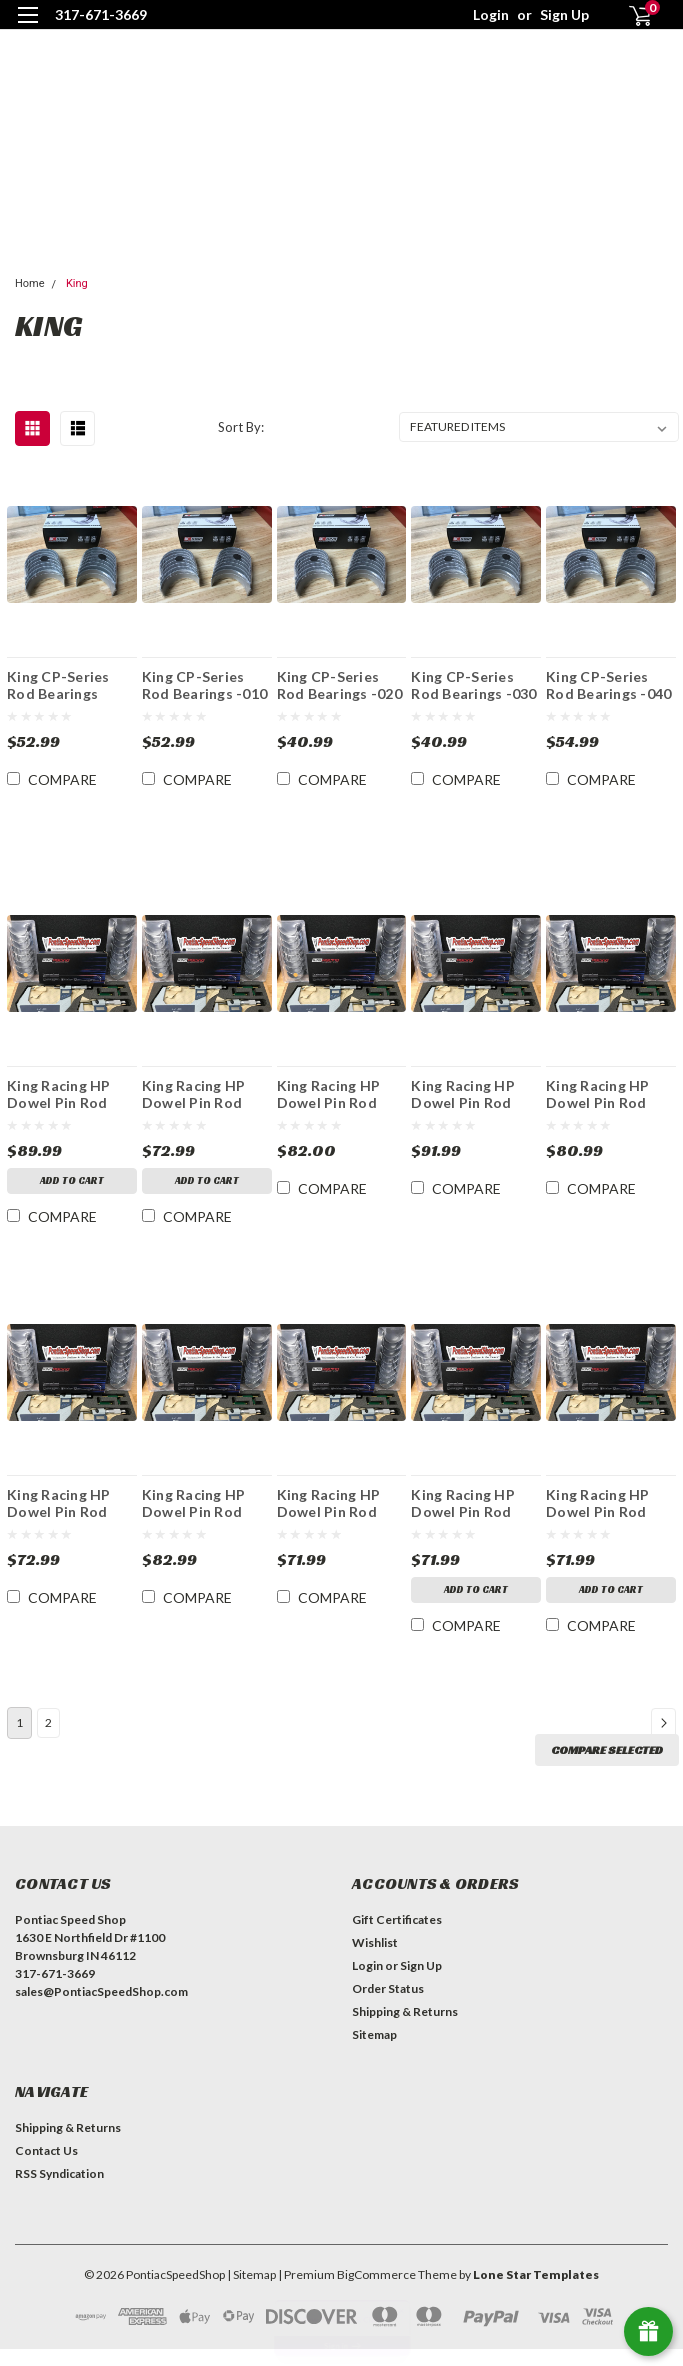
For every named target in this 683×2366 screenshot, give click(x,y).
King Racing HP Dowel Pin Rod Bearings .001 (329, 1503)
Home (30, 283)
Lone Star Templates (536, 2291)
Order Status (388, 2005)
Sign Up (564, 14)
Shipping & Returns (405, 2028)
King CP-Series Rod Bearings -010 (204, 685)
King (77, 283)
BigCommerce (376, 2291)
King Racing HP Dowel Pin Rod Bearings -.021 (194, 1503)
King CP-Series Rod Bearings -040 (608, 685)
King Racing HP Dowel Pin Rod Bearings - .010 (59, 1094)
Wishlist (375, 1959)
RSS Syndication (59, 2190)
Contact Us (46, 2167)
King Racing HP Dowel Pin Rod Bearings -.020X (60, 1503)
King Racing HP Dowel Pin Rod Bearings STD (463, 1503)
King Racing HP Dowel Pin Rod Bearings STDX (598, 1503)
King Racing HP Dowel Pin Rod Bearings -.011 (598, 1094)
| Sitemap (251, 2291)
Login (491, 14)
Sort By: (241, 427)
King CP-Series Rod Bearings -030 (473, 685)
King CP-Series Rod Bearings (58, 685)
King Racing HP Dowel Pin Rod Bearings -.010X (464, 1094)
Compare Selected (607, 1766)
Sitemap (374, 2051)
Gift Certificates (397, 1936)
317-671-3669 (101, 14)
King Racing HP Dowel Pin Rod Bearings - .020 (194, 1094)
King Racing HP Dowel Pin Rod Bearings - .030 (329, 1094)
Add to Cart (72, 1180)
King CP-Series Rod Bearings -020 (339, 685)
